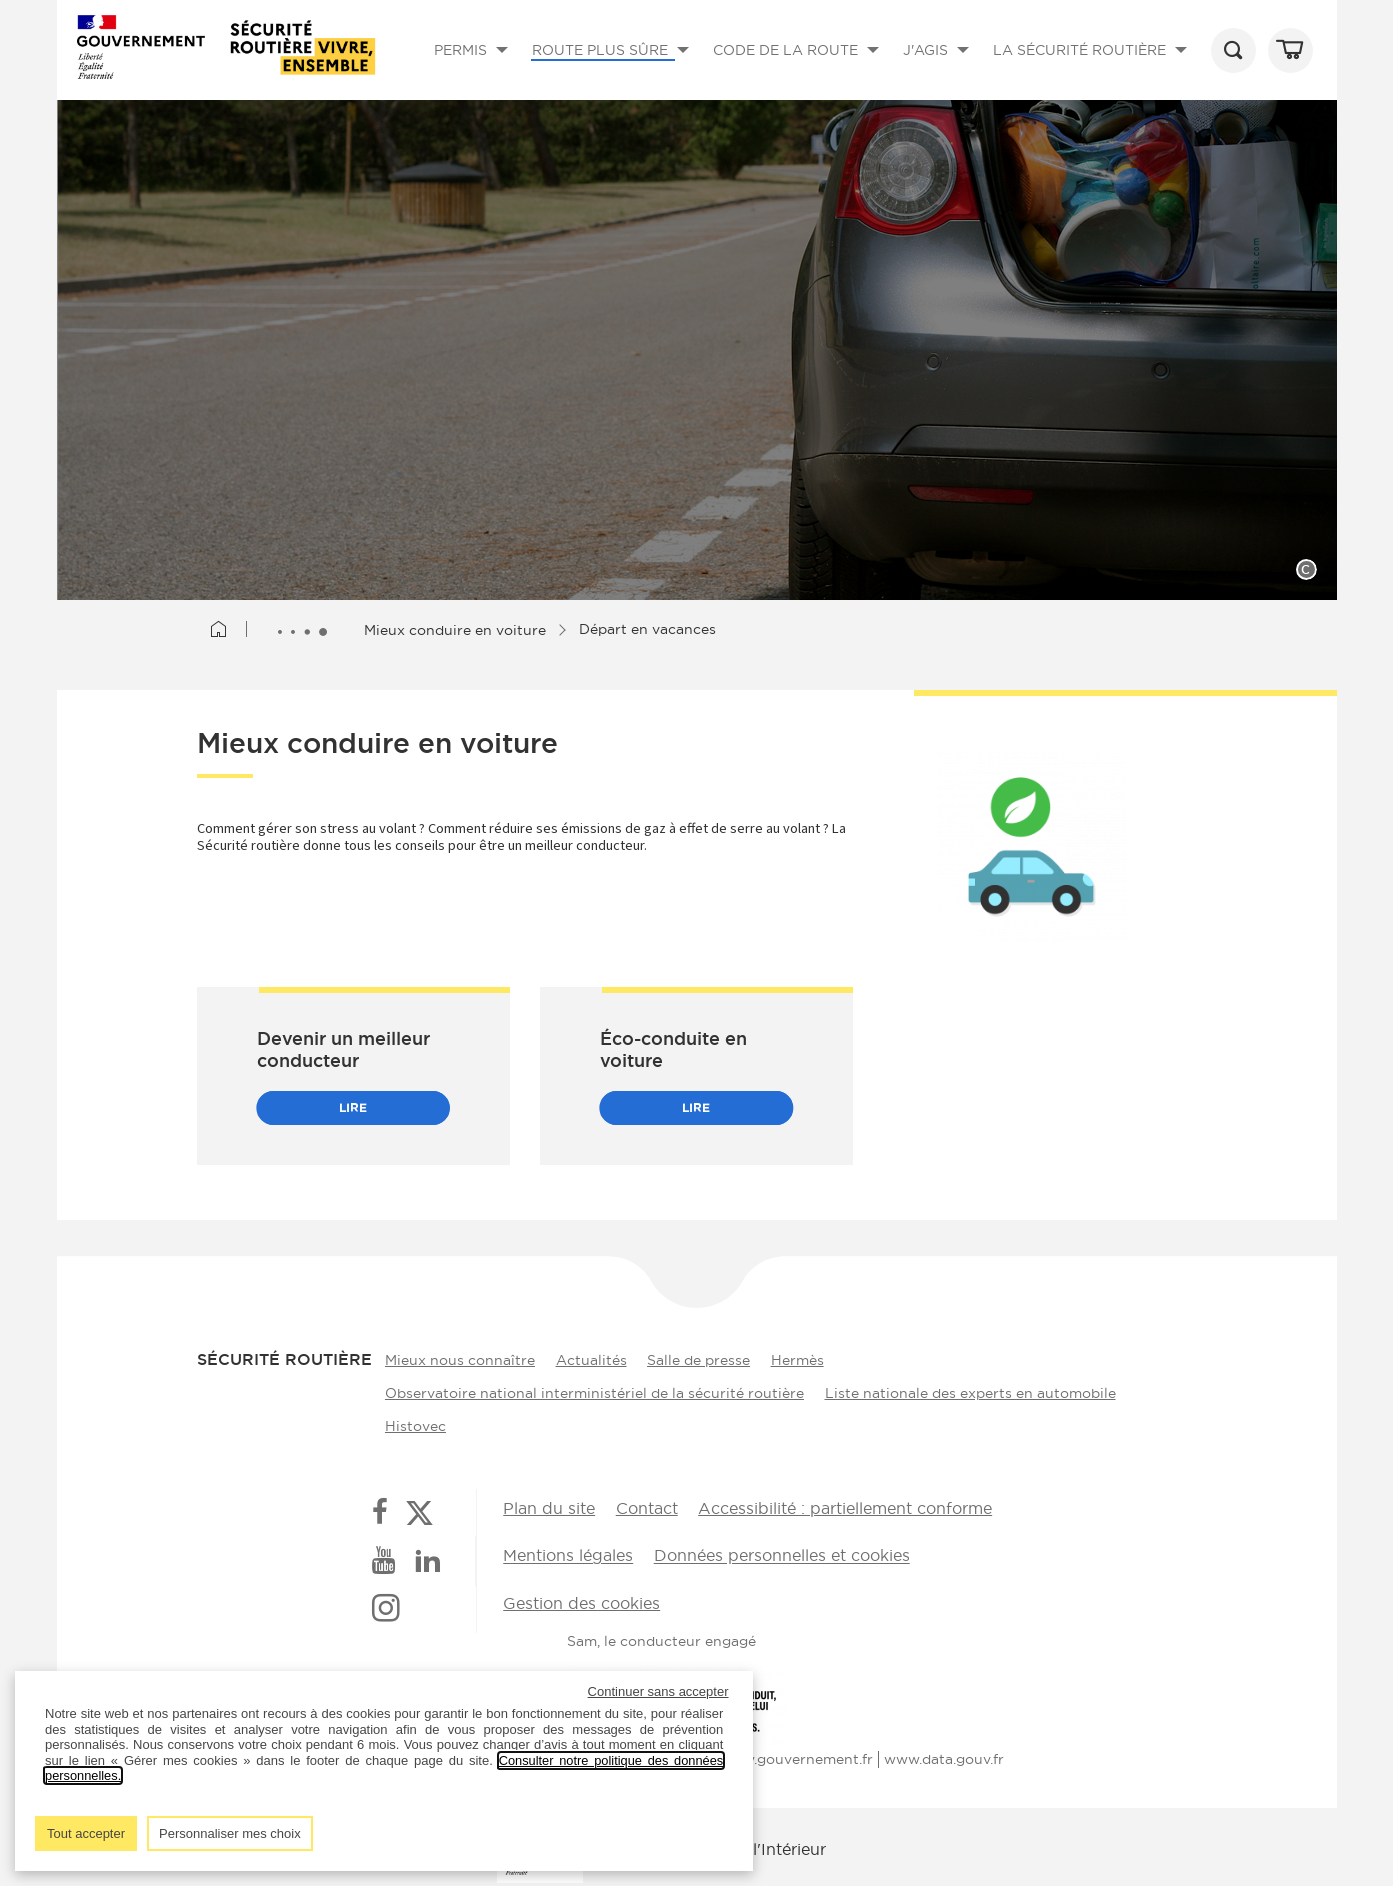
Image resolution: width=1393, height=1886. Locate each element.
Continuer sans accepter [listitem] (658, 1691)
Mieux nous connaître (456, 1358)
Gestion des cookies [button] (581, 1599)
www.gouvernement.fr (796, 1752)
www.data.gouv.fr (944, 1752)
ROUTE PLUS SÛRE (614, 68)
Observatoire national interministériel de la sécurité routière (590, 1391)
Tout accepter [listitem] (86, 1833)
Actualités (591, 1358)
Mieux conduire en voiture (459, 629)
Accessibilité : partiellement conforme (840, 1506)
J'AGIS (940, 67)
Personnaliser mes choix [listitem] (230, 1833)
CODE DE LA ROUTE (800, 68)
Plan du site (549, 1506)
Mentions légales (568, 1553)
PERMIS (475, 67)
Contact (644, 1506)
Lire (353, 1107)
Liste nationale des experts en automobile (970, 1391)
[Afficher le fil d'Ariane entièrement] (305, 630)
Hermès (806, 1358)
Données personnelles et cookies (779, 1553)
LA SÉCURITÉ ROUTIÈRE (1094, 68)
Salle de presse (703, 1358)
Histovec (411, 1423)
